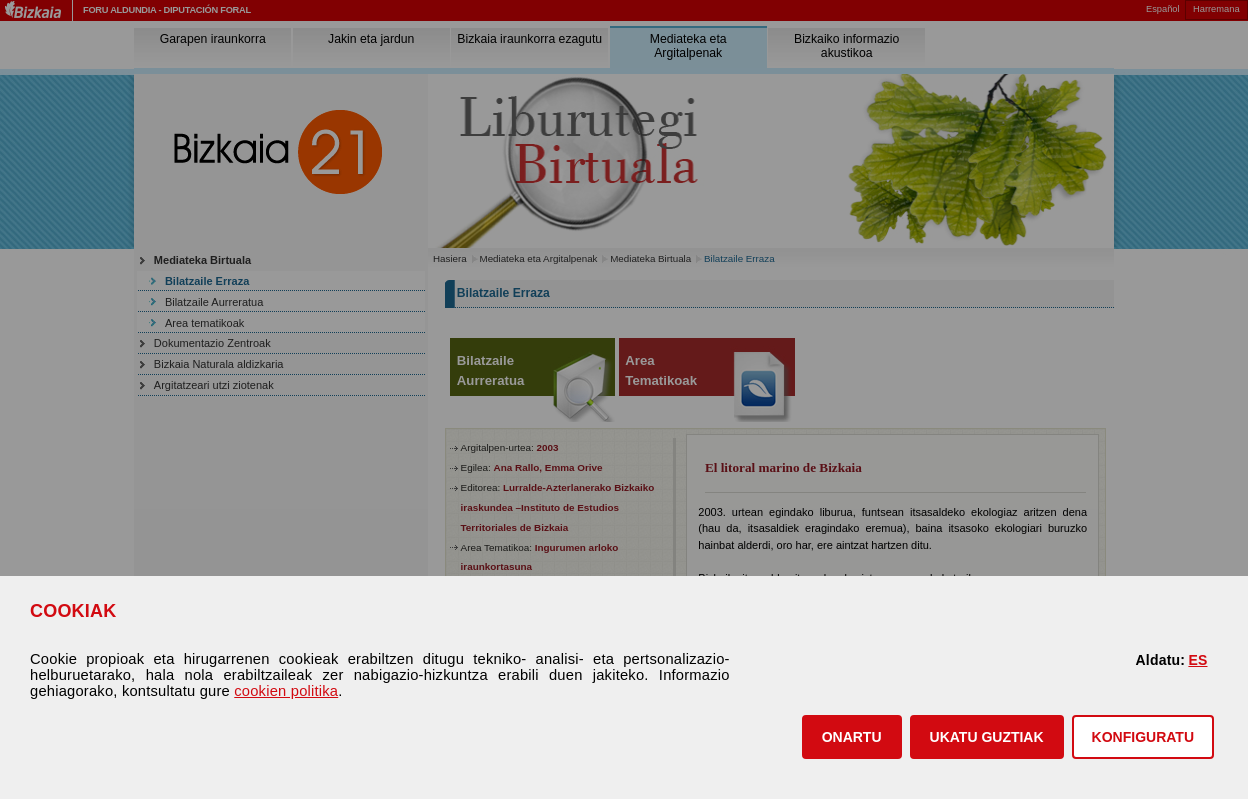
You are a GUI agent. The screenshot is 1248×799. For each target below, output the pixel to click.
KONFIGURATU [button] (1143, 737)
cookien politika (286, 691)
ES (1197, 660)
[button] (852, 737)
